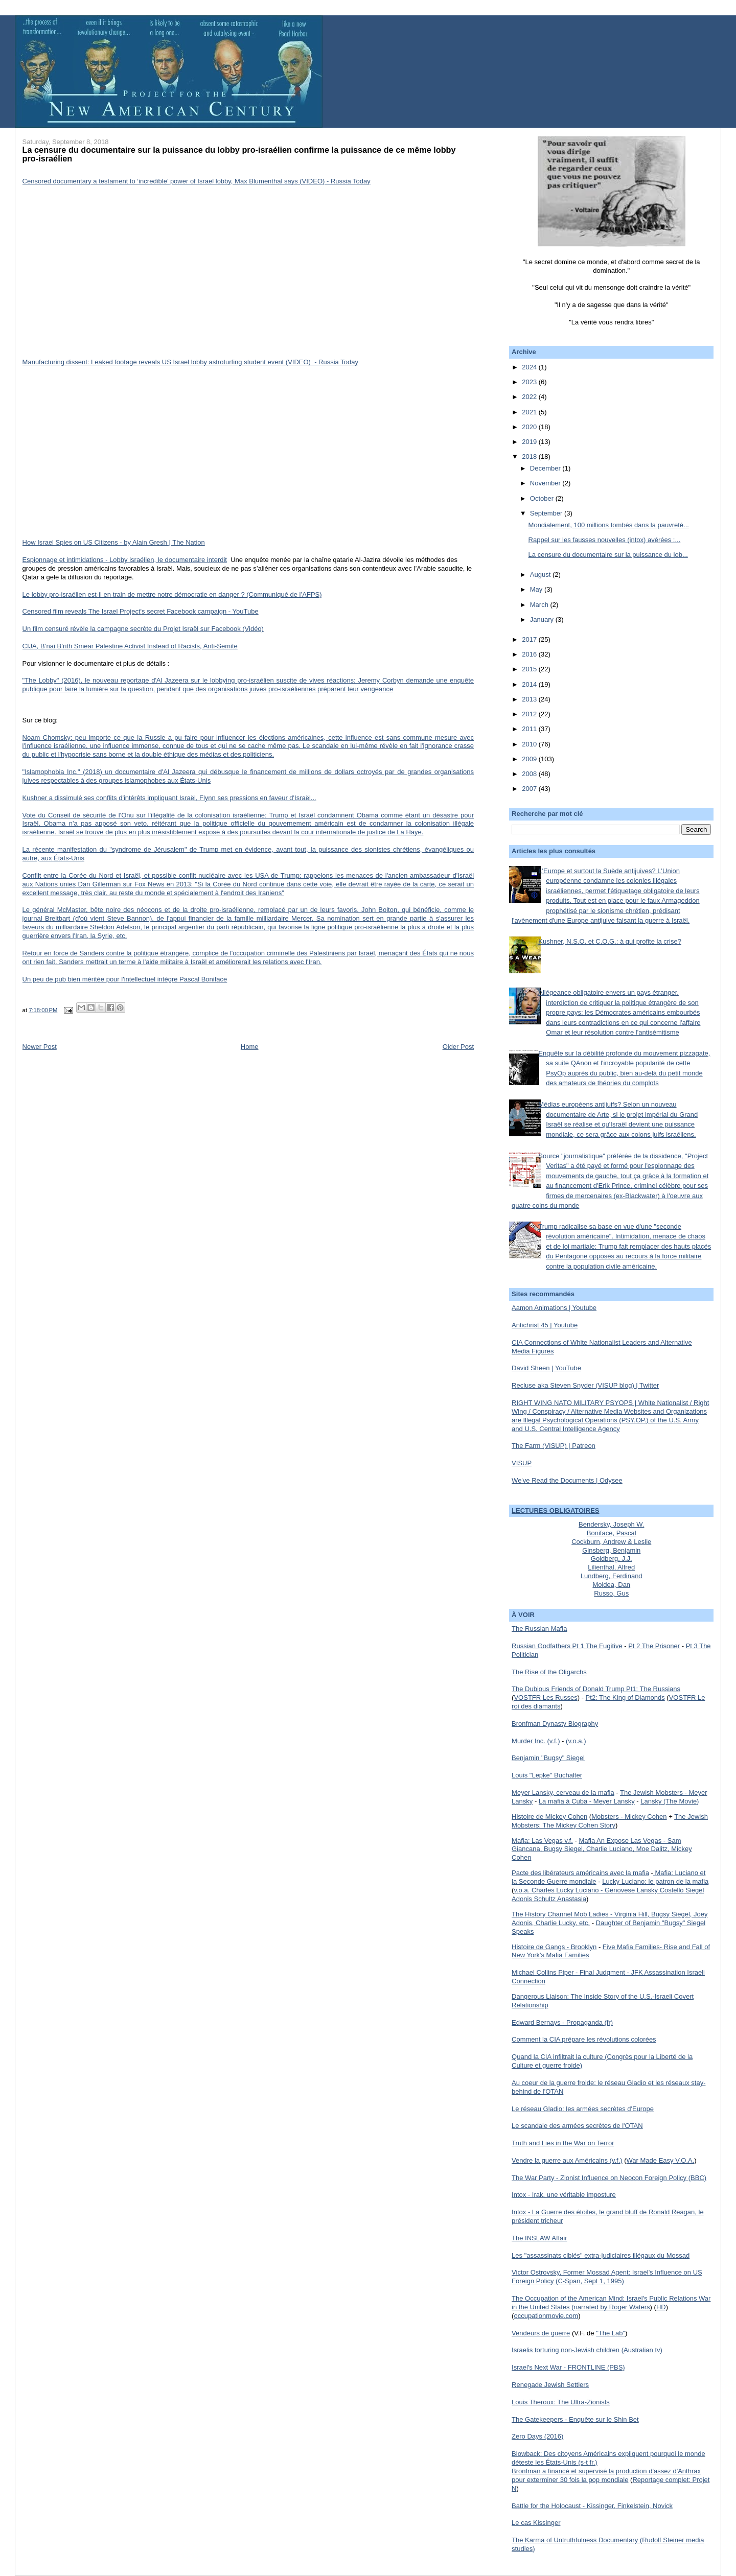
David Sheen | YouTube (546, 1368)
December (546, 468)
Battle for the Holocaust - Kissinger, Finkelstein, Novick (592, 2506)
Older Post (458, 1046)
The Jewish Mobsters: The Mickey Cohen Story (610, 1821)
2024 (530, 367)
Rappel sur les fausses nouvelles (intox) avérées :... (604, 540)
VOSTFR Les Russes (545, 1697)
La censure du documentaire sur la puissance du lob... (608, 554)
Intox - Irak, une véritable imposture (564, 2194)
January (543, 619)
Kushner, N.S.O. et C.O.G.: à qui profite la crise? (609, 941)
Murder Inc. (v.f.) (536, 1741)
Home (250, 1046)
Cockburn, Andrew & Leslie (611, 1541)
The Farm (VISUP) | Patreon (553, 1445)
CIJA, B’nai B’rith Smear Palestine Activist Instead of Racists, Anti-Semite (130, 646)
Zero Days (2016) (537, 2436)
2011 (530, 729)
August (541, 574)
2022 (530, 397)
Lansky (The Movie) (669, 1801)
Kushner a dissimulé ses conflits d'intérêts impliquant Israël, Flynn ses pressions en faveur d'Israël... (169, 798)
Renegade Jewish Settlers (550, 2384)
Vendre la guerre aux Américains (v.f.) (567, 2160)
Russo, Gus (611, 1593)
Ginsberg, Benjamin (611, 1550)
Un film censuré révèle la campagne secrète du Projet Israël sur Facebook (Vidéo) (143, 629)
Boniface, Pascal (611, 1533)
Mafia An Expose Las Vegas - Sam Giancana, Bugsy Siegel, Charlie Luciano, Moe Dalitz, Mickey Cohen (602, 1849)
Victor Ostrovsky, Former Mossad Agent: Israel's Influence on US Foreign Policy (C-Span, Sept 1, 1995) (607, 2276)
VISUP (522, 1463)
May (537, 589)
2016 (530, 654)
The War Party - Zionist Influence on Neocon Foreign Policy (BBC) (609, 2178)
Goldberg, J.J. (611, 1558)
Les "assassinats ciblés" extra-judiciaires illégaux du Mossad (600, 2255)
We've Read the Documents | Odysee (567, 1480)
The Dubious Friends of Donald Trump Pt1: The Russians (596, 1689)
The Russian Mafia (539, 1628)
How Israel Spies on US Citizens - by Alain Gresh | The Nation (113, 542)
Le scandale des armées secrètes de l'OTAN (577, 2125)
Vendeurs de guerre (541, 2333)
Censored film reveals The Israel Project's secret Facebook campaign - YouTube (140, 611)
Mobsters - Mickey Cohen (628, 1816)
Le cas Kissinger (536, 2522)
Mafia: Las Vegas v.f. (542, 1840)
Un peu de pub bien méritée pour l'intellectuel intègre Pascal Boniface (124, 979)
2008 (530, 774)
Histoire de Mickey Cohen (549, 1816)
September (547, 513)
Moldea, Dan (611, 1584)
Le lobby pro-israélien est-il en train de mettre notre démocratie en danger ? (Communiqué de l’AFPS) (172, 594)
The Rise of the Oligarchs (549, 1672)
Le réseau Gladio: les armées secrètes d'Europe (583, 2109)
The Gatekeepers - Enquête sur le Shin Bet (575, 2419)
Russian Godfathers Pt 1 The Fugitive (567, 1646)
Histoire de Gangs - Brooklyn (554, 1947)
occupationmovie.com (546, 2316)
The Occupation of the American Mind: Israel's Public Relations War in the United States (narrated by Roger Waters (611, 2302)
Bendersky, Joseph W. (611, 1524)
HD (661, 2307)
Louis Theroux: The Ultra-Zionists (561, 2402)
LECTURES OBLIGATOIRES (555, 1510)
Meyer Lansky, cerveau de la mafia (563, 1792)
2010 (530, 744)
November (546, 483)
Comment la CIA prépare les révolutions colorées (584, 2039)
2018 (530, 456)
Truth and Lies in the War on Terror (563, 2143)
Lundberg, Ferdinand (611, 1576)
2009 (530, 759)
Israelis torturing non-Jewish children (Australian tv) (587, 2350)
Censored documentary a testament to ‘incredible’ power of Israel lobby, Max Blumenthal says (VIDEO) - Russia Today (196, 181)
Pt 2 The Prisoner (654, 1646)
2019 (530, 442)
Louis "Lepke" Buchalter (547, 1775)
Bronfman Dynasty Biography (555, 1723)
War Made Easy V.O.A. (661, 2160)
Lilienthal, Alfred (611, 1567)
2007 (530, 788)
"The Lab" (610, 2333)
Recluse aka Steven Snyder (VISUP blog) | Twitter (585, 1385)
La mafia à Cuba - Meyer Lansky (587, 1801)
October (543, 498)
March (540, 604)
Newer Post (39, 1046)
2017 (530, 639)
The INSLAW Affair (539, 2238)
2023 (530, 382)
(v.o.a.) (576, 1741)
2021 (530, 412)
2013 (530, 699)
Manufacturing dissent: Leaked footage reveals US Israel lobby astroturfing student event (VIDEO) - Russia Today (190, 362)
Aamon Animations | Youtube (554, 1308)
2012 (530, 714)
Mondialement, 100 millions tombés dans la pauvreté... (608, 525)
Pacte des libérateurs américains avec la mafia (580, 1873)
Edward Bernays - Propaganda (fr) (562, 2022)
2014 (530, 684)
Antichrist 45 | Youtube (545, 1325)
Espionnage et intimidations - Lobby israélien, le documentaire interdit (124, 560)
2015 (530, 669)
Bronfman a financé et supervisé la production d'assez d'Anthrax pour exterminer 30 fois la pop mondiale (606, 2475)
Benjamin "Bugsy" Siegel (548, 1758)
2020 (530, 427)
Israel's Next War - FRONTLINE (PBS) (568, 2367)
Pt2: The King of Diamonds (625, 1697)
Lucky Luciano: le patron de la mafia (655, 1881)
